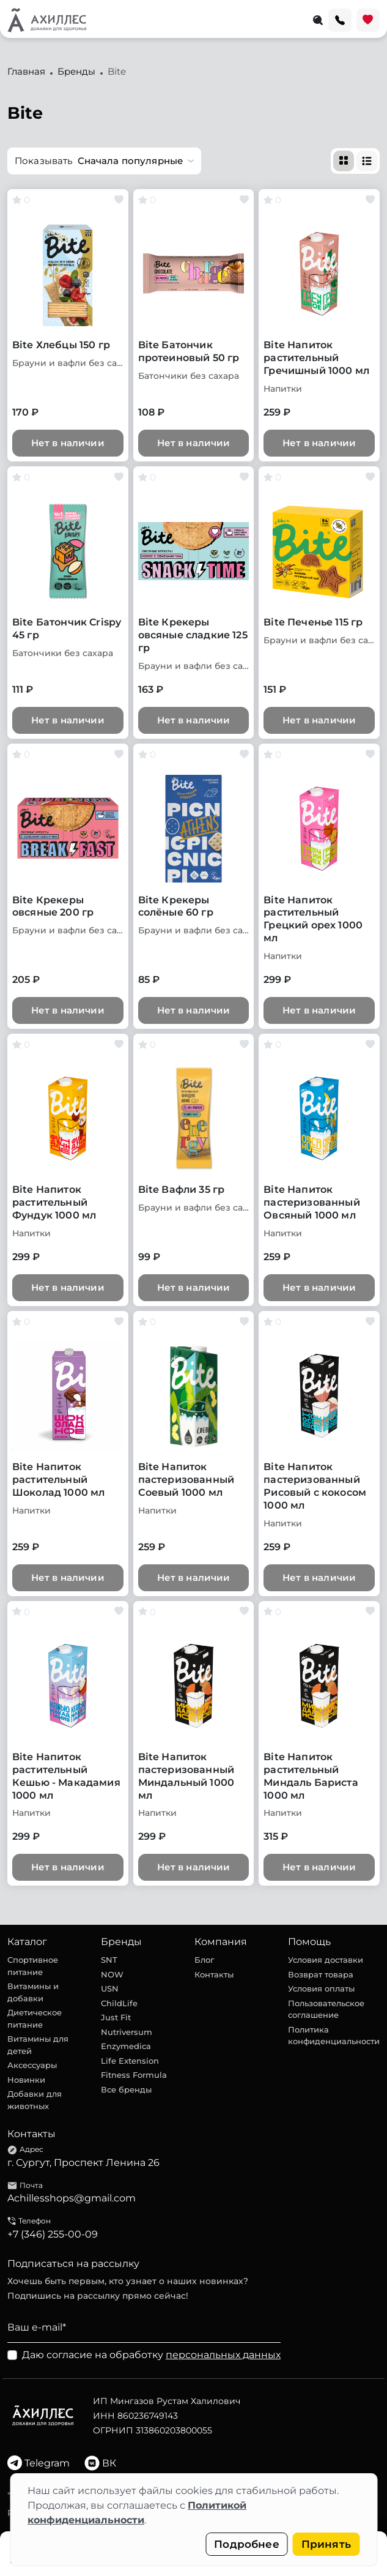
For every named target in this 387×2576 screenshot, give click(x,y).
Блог (204, 1960)
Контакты (214, 1974)
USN (110, 1988)
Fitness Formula (134, 2075)
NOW (112, 1974)
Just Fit (116, 2017)
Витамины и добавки (33, 1992)
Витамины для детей (37, 2045)
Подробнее (246, 2544)
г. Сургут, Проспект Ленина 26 (83, 2162)
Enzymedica (126, 2046)
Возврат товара (320, 1974)
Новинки (26, 2080)
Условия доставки (325, 1960)
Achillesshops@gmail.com (71, 2198)
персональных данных (223, 2355)
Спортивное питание (32, 1966)
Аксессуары (32, 2065)
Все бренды (126, 2089)
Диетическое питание (34, 2018)
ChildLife (119, 2003)
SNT (109, 1960)
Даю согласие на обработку (151, 2355)
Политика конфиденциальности (334, 2036)
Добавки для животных (34, 2100)
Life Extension (130, 2061)
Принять (326, 2544)
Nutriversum (126, 2032)
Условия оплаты (321, 1988)
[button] (104, 160)
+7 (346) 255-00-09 (52, 2234)
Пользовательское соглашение (326, 2009)
